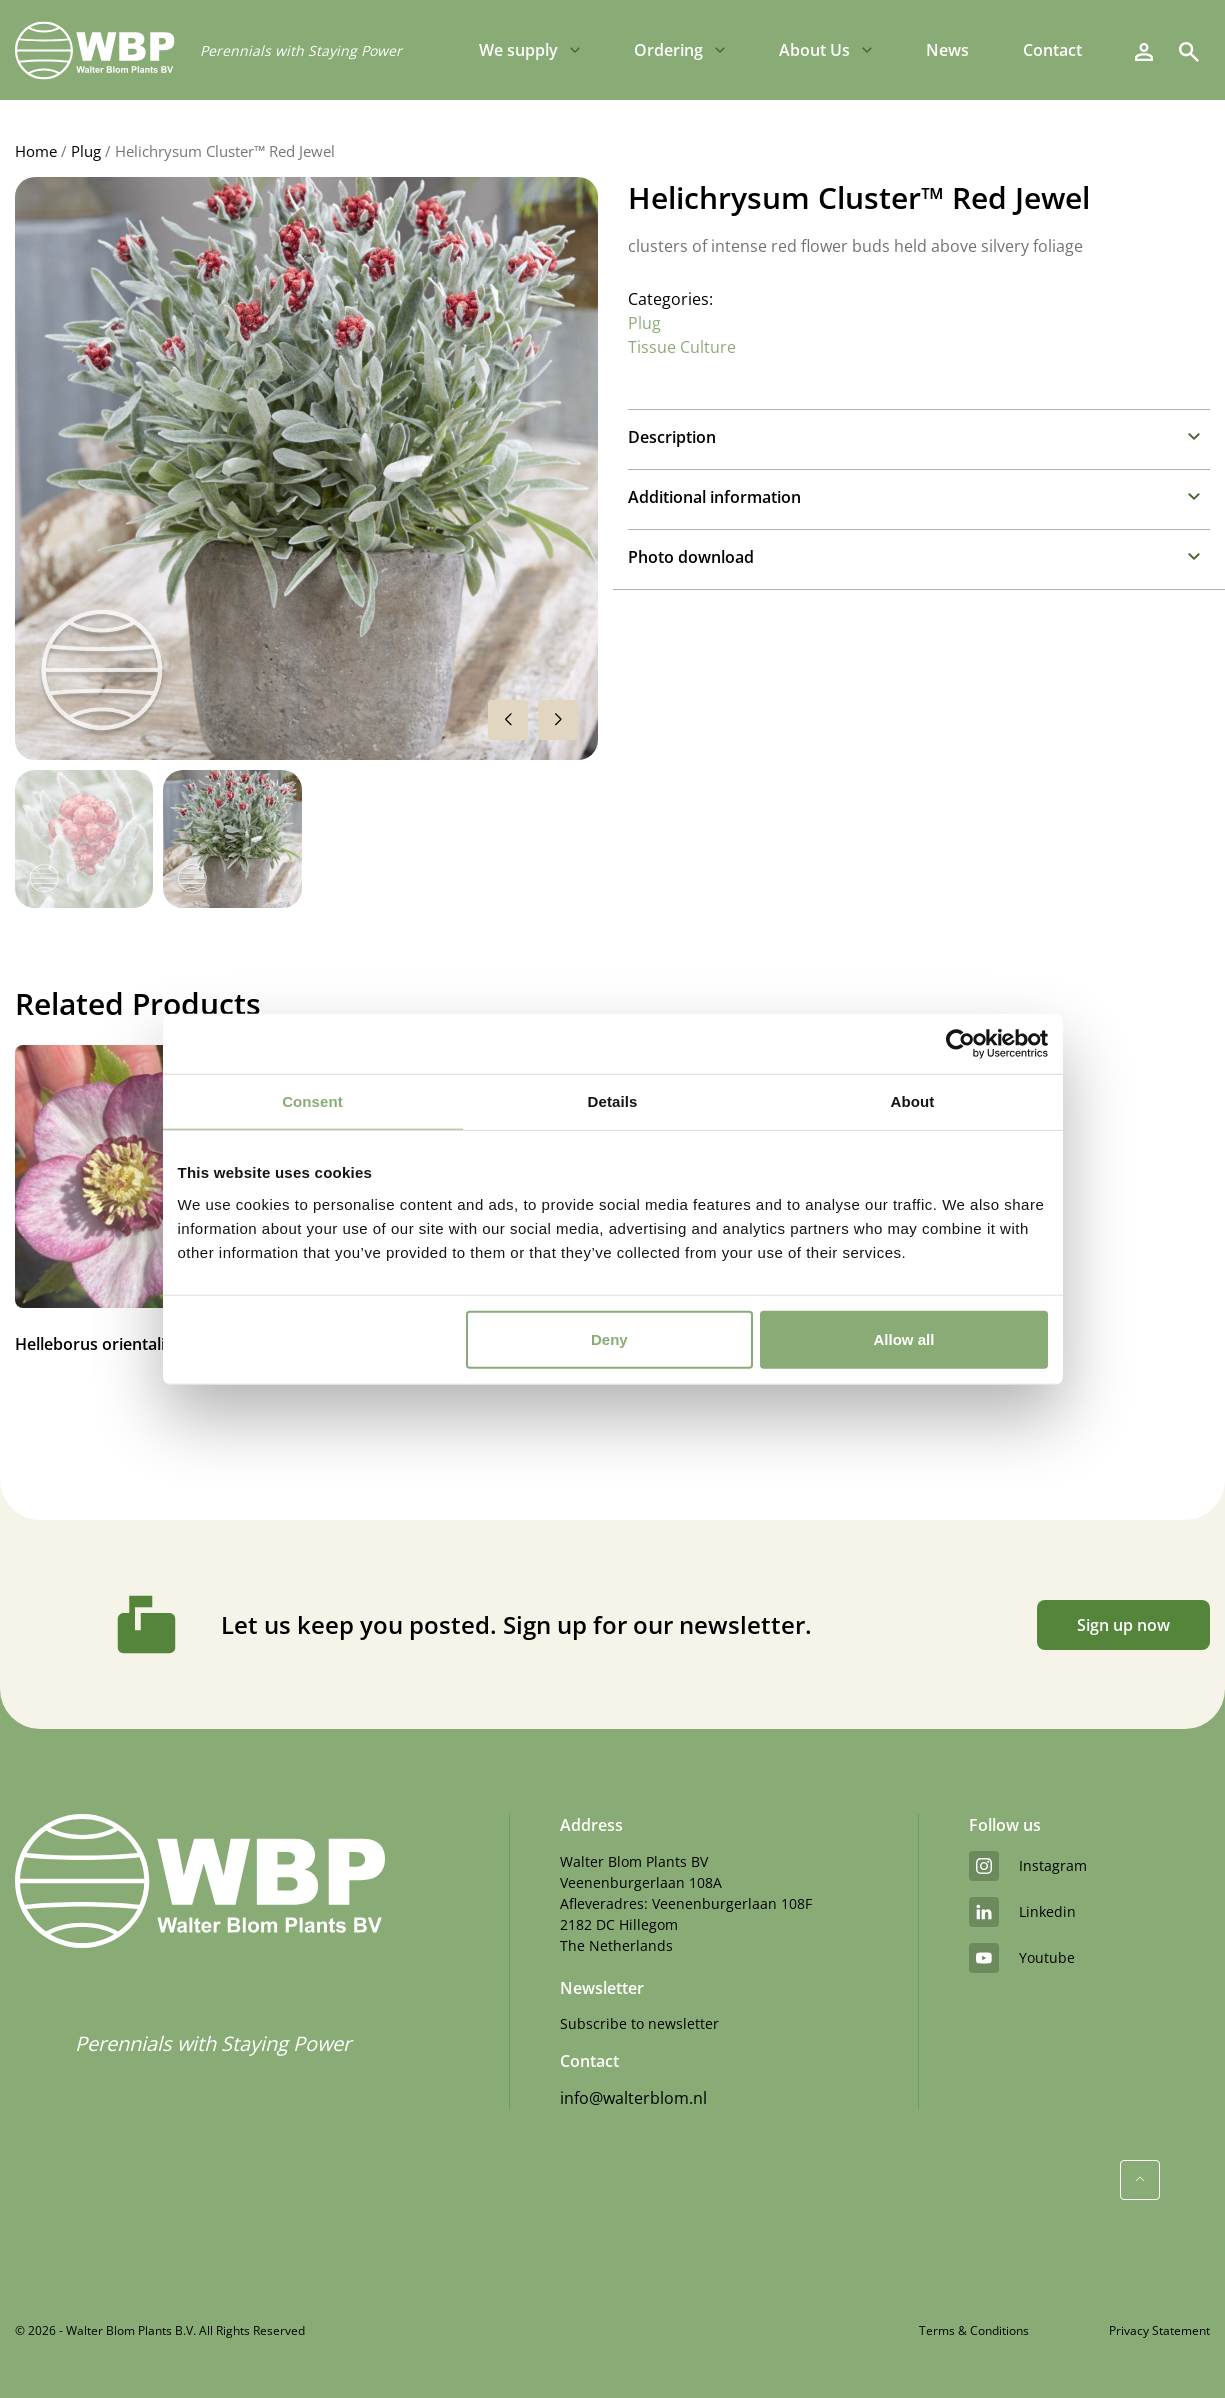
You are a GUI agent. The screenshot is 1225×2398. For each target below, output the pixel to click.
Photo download (691, 557)
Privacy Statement (1159, 2330)
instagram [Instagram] (1028, 1866)
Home (36, 151)
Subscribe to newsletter (639, 2023)
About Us (814, 50)
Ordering (668, 50)
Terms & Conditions (974, 2330)
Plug (86, 151)
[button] (558, 720)
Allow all (904, 1338)
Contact (1052, 50)
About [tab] (913, 1101)
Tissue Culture (682, 347)
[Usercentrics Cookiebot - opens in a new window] (960, 1044)
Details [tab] (613, 1101)
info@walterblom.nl (633, 2098)
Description (672, 437)
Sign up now (1123, 1625)
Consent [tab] (312, 1101)
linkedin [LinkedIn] (1022, 1912)
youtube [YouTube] (1022, 1958)
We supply (518, 50)
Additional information (714, 497)
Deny (609, 1338)
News (947, 50)
